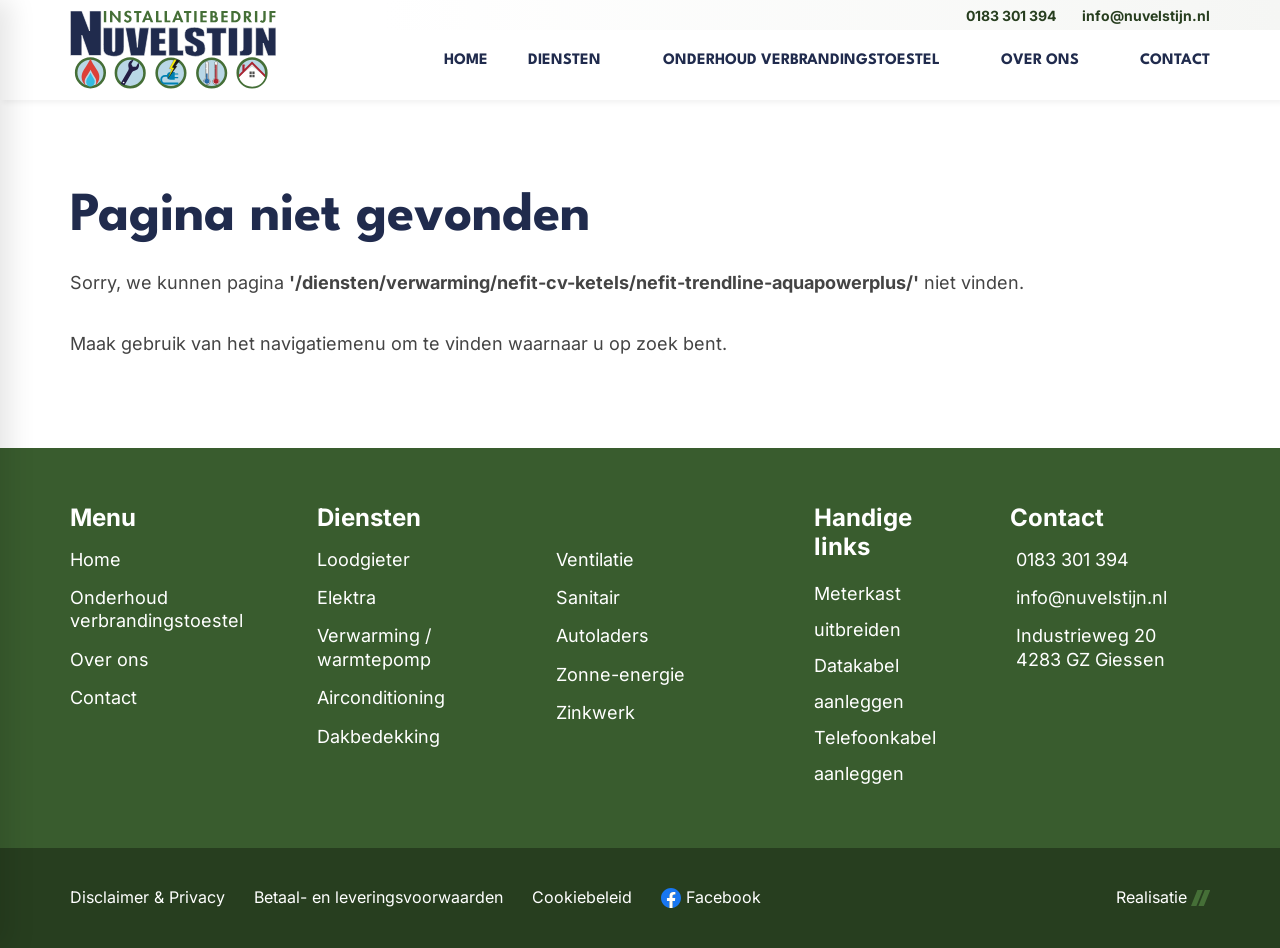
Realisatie (1163, 897)
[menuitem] (466, 50)
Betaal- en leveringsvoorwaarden (378, 897)
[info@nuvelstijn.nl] (1143, 15)
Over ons (109, 659)
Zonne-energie (620, 674)
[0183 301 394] (1008, 15)
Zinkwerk (595, 712)
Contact (103, 697)
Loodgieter (363, 559)
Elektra (346, 597)
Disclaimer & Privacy (147, 897)
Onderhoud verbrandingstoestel (156, 609)
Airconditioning (381, 697)
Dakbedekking (378, 736)
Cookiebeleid (582, 897)
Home (95, 559)
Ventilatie (595, 559)
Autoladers (602, 635)
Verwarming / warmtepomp (374, 647)
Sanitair (588, 597)
